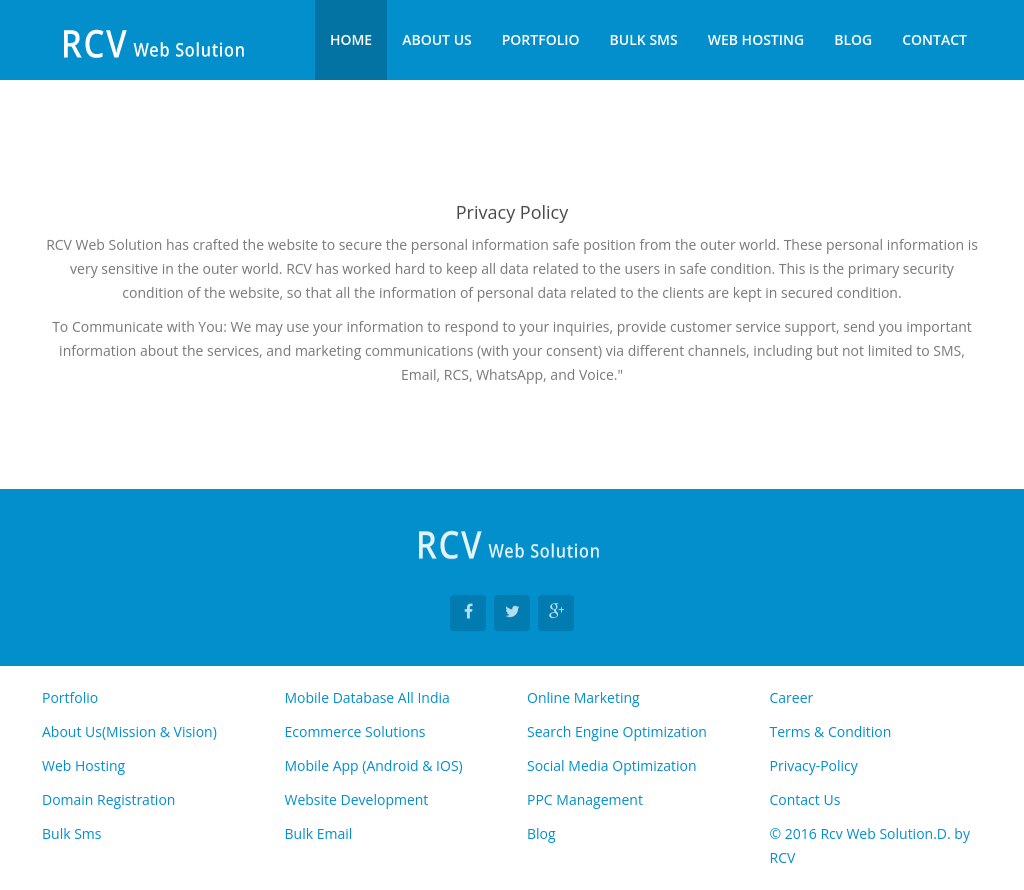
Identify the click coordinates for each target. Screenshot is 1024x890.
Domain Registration (108, 799)
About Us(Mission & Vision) (129, 731)
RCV (783, 857)
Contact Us (805, 799)
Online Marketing (583, 697)
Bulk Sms (644, 39)
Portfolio (541, 39)
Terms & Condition (831, 731)
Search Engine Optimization (617, 731)
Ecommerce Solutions (355, 731)
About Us (437, 39)
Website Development (357, 799)
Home (351, 39)
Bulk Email (319, 833)
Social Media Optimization (612, 765)
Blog (853, 39)
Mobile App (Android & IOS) (374, 765)
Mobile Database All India (367, 697)
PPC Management (585, 799)
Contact (934, 39)
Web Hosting (756, 39)
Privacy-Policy (814, 765)
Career (792, 697)
